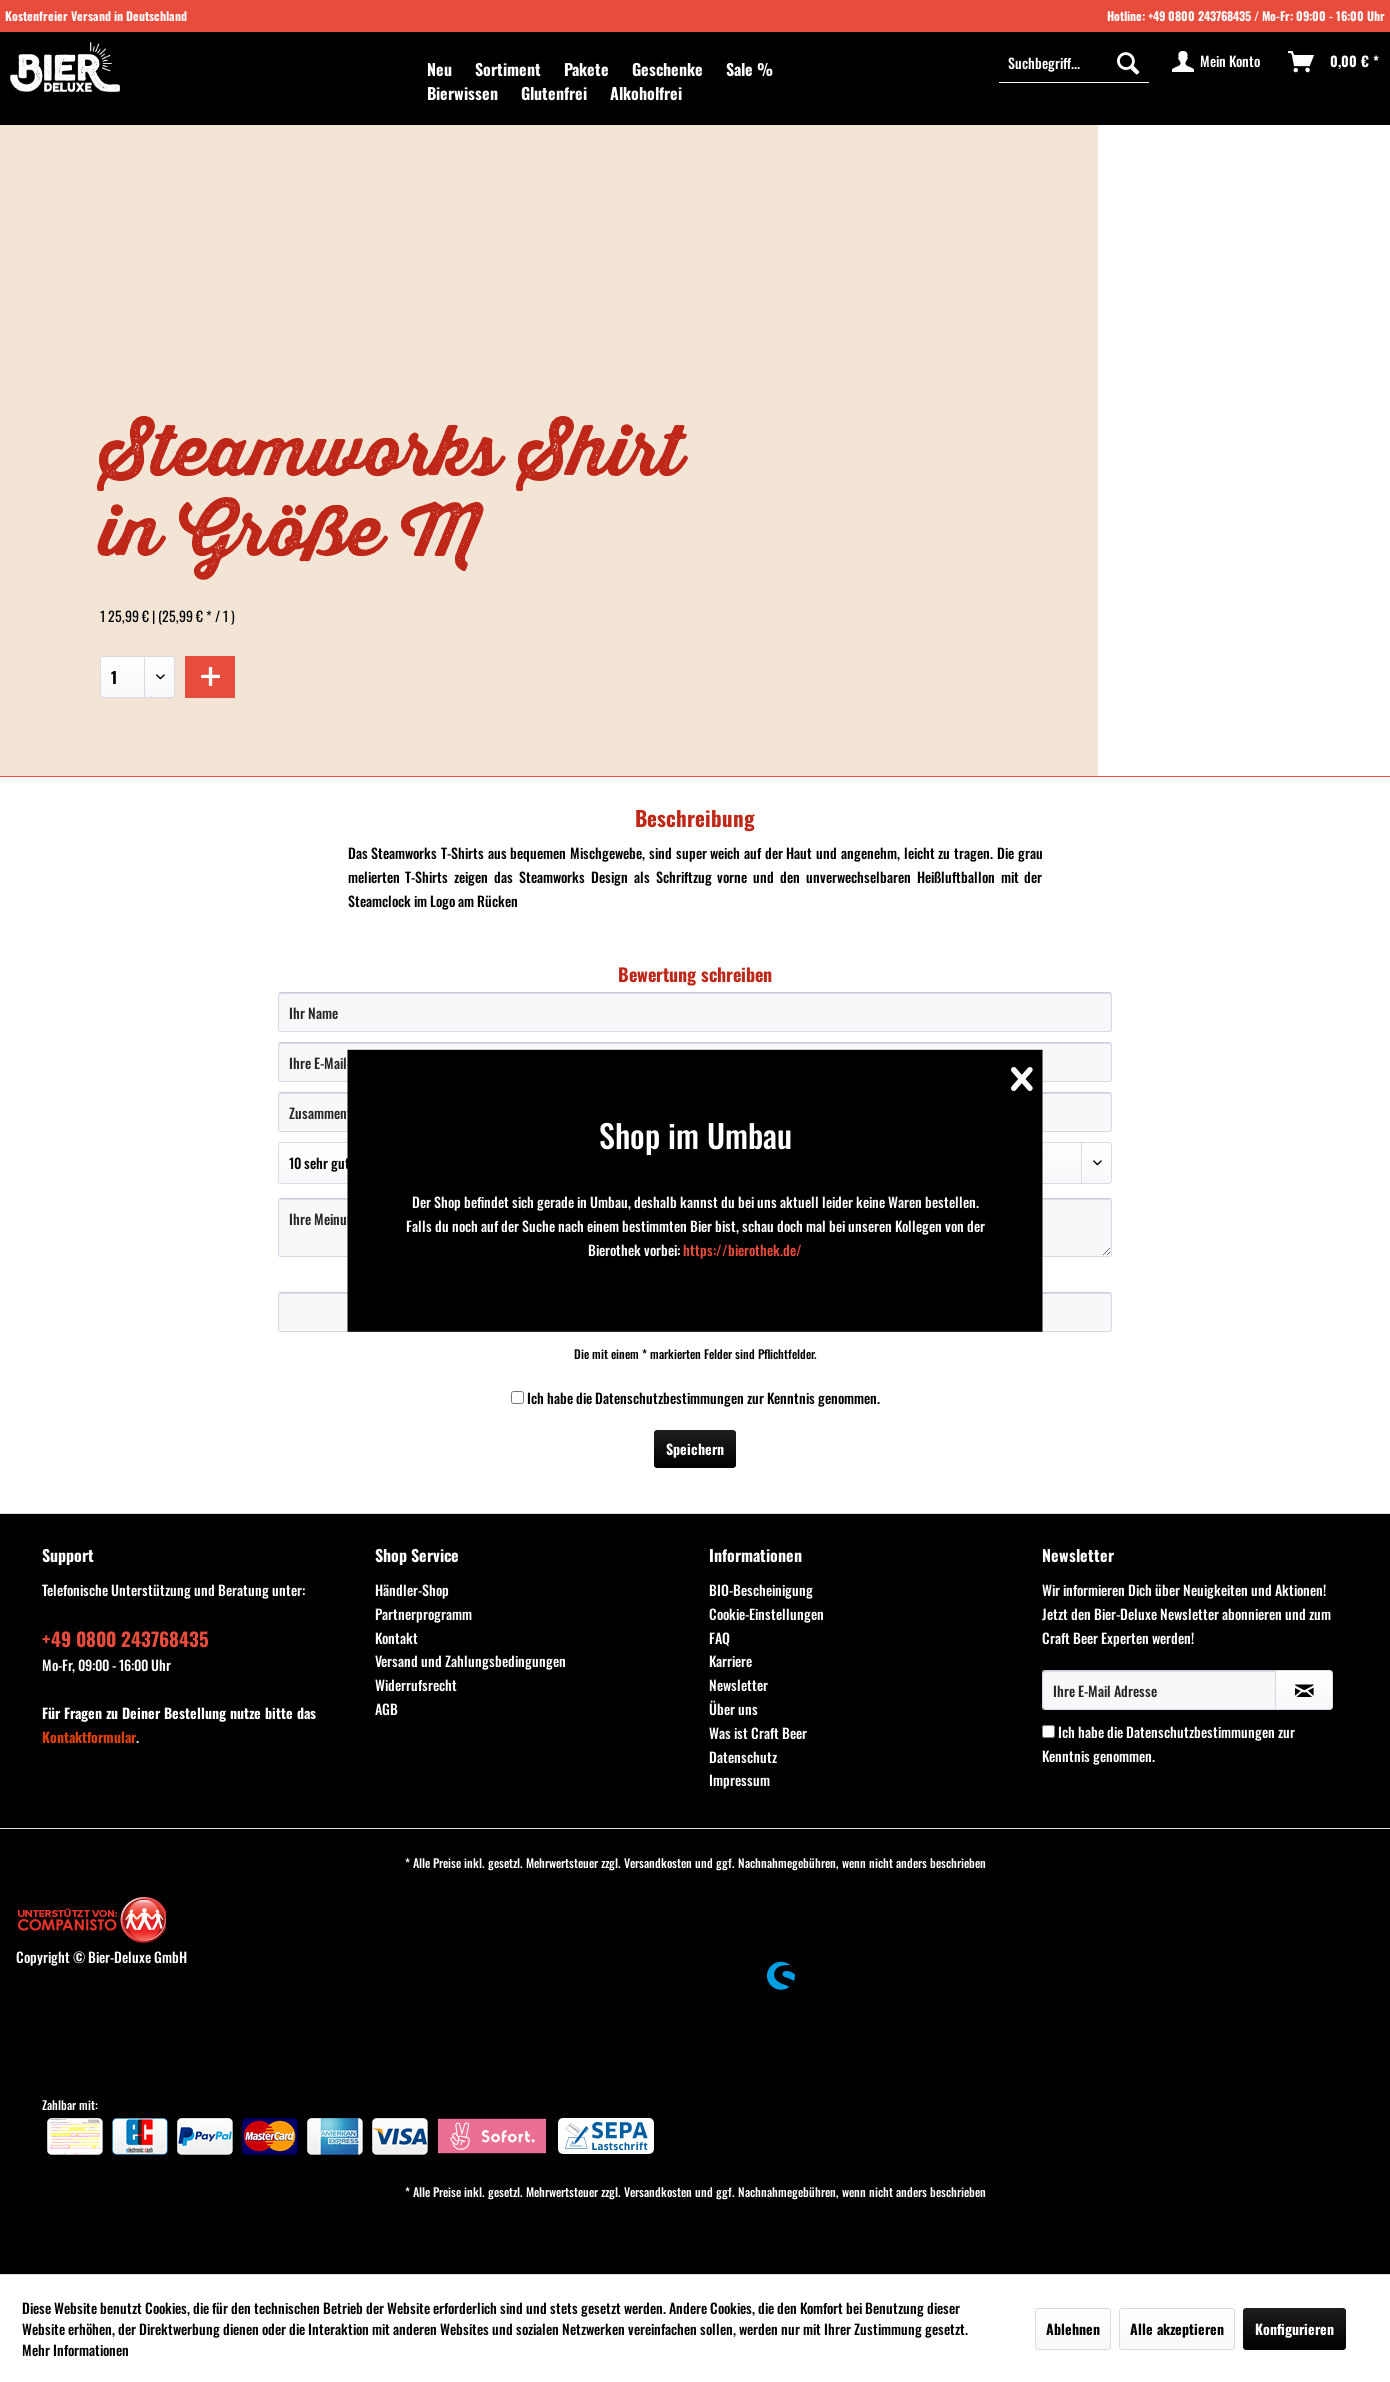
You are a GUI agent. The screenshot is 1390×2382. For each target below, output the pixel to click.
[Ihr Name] (695, 1012)
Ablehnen (1073, 2328)
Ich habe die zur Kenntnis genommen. (703, 1397)
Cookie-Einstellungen (766, 1613)
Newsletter (738, 1684)
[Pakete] (586, 69)
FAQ (719, 1637)
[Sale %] (749, 69)
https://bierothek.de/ (742, 1249)
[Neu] (439, 69)
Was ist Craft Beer (758, 1732)
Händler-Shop (412, 1589)
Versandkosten (658, 1862)
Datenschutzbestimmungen (669, 1397)
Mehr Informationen (75, 2349)
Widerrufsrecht (416, 1684)
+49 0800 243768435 (1199, 15)
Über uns (733, 1708)
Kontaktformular (89, 1736)
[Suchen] (1128, 62)
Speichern (695, 1448)
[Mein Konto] (1217, 62)
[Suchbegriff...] (1074, 62)
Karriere (730, 1660)
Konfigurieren (1294, 2328)
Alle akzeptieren (1177, 2328)
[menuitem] (439, 69)
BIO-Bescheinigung (761, 1589)
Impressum (739, 1779)
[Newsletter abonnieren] (1304, 1690)
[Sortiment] (508, 69)
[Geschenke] (667, 69)
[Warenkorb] (1334, 62)
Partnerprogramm (423, 1613)
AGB (386, 1708)
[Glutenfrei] (554, 93)
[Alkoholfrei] (646, 93)
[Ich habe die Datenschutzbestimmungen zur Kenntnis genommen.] (517, 1397)
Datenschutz (743, 1756)
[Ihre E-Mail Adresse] (1159, 1690)
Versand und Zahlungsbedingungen (470, 1660)
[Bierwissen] (462, 93)
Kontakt (396, 1637)
